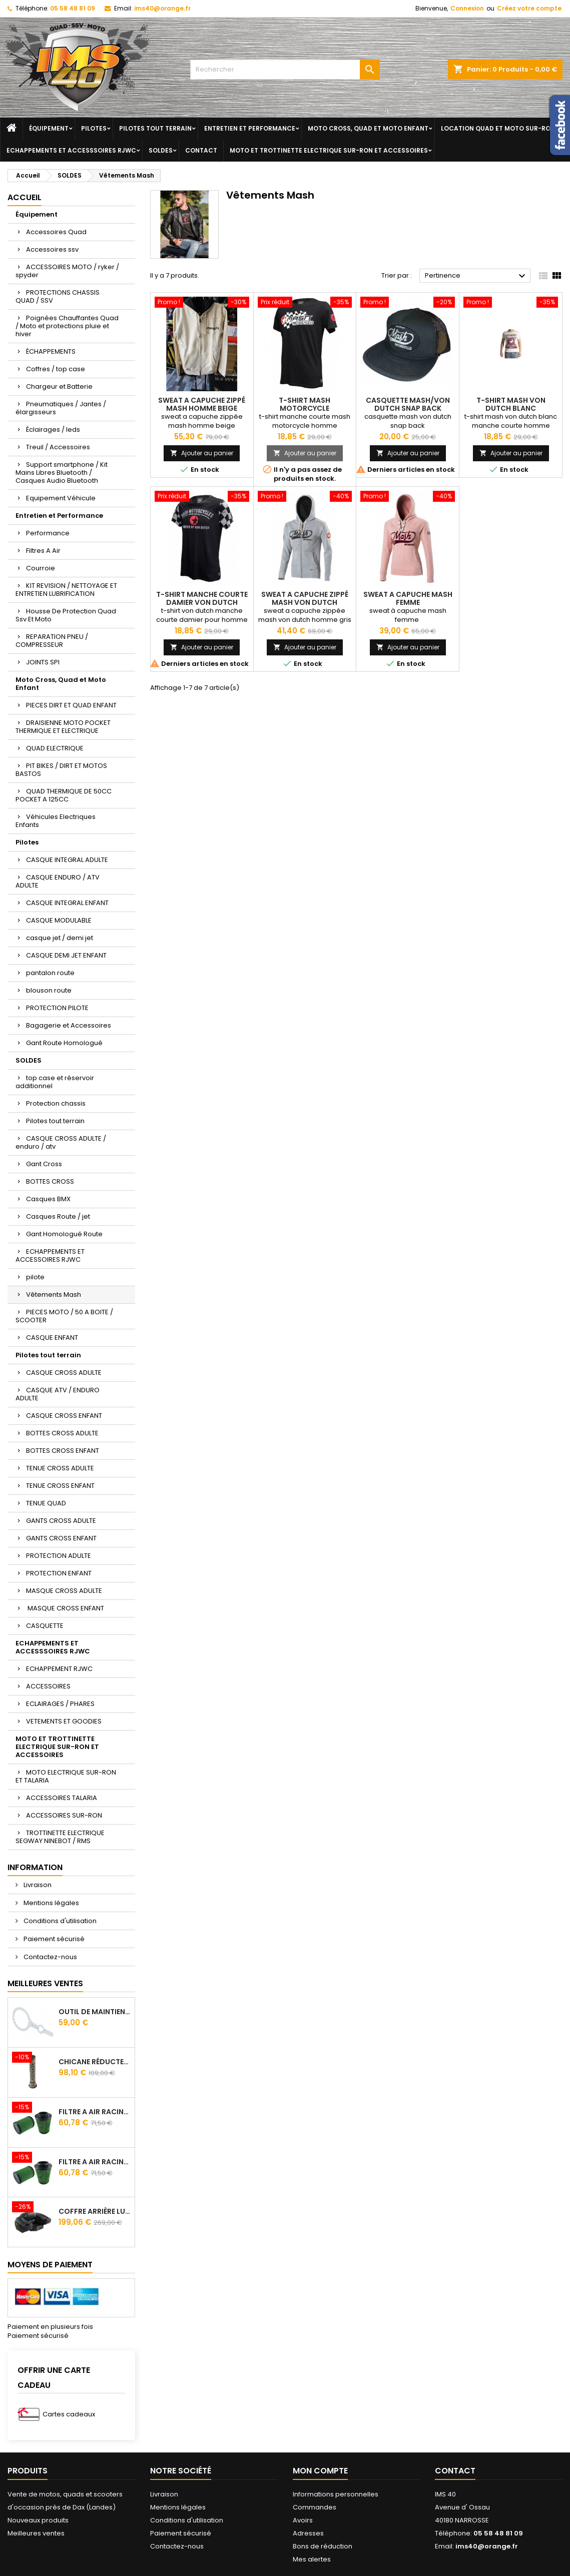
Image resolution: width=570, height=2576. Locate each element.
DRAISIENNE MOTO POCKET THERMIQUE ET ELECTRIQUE (63, 726)
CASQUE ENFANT (52, 1337)
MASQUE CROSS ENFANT (65, 1608)
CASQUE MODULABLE (59, 920)
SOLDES (161, 150)
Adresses (308, 2533)
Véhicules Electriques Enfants (56, 820)
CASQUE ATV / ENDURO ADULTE (58, 1394)
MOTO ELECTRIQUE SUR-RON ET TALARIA (66, 1776)
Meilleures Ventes (45, 1983)
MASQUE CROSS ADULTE (64, 1590)
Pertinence (476, 276)
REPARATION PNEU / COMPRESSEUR (52, 640)
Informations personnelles (335, 2494)
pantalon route (50, 973)
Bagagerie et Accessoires (68, 1025)
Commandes (314, 2507)
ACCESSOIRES (48, 1686)
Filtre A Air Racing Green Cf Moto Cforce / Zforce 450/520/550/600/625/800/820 (95, 2112)
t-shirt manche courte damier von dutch (202, 598)
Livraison (37, 1885)
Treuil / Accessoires (58, 447)
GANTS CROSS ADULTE (61, 1520)
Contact (201, 150)
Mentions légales (50, 1903)
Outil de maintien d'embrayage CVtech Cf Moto (95, 2012)
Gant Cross (44, 1164)
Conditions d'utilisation (59, 1921)
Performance (48, 533)
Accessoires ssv (52, 249)
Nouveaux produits (38, 2520)
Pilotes (94, 128)
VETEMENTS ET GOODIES (64, 1721)
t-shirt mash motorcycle (304, 404)
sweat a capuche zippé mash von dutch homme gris (304, 602)
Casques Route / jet (58, 1216)
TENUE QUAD (46, 1503)
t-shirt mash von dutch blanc (510, 404)
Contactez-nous (49, 1957)
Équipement (49, 128)
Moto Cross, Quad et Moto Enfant (368, 128)
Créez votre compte (529, 8)
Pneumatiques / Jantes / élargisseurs (61, 408)
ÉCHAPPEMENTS (51, 351)
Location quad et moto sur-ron (498, 128)
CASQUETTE (45, 1625)
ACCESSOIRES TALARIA (61, 1798)
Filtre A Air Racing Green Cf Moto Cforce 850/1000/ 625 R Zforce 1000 (95, 2162)
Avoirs (303, 2520)
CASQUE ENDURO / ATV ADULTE (58, 881)
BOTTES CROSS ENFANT (62, 1450)
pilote (35, 1277)
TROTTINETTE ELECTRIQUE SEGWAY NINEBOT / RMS (60, 1837)
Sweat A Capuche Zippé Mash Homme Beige (201, 404)
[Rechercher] (285, 70)
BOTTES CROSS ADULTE (62, 1433)
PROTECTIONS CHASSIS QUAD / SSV (58, 296)
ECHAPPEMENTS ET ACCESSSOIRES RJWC (71, 150)
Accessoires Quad (56, 232)
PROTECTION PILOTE (57, 1008)
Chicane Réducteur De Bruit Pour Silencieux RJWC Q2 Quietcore (95, 2062)
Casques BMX (48, 1199)
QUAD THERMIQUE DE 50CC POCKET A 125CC (64, 795)
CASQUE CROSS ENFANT (64, 1415)
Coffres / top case (55, 369)
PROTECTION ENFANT (59, 1573)
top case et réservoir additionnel (55, 1082)
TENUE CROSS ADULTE (60, 1468)
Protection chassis (56, 1103)
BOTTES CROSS (50, 1181)
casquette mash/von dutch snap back (408, 404)
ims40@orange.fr (162, 8)
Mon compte (320, 2470)
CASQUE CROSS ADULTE (64, 1372)
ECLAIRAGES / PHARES (60, 1703)
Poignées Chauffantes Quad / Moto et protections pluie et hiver (67, 326)
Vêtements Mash (53, 1294)
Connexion (467, 8)
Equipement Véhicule (61, 498)
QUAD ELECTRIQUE (55, 748)
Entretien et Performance (249, 128)
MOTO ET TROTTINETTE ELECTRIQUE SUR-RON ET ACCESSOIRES (329, 150)
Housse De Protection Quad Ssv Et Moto (66, 615)
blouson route (49, 990)
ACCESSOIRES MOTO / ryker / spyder (67, 271)
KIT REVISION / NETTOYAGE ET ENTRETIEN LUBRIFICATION (66, 589)
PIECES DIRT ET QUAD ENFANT (71, 705)
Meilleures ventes (36, 2533)
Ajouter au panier (201, 453)
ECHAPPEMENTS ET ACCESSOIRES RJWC (50, 1255)
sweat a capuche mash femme (407, 598)
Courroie (40, 568)
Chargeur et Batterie (59, 386)
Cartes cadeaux (69, 2414)
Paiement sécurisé (53, 1939)
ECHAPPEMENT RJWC (59, 1668)
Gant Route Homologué (64, 1043)
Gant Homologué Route (64, 1234)
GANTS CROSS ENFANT (61, 1538)
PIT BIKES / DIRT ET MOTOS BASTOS (61, 769)
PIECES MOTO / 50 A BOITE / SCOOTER (64, 1316)
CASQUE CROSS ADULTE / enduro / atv (61, 1142)
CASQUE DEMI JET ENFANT (66, 955)
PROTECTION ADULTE (58, 1555)
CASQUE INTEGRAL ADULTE (67, 860)
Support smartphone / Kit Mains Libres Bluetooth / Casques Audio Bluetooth (62, 472)
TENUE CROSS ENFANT (60, 1485)
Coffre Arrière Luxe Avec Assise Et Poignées (95, 2211)
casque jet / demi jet (59, 938)
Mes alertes (312, 2559)
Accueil (25, 197)
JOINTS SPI (43, 662)
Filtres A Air (43, 550)
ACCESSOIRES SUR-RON (64, 1815)
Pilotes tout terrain (155, 128)
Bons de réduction (322, 2546)
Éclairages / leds (53, 429)
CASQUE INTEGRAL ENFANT (67, 903)
